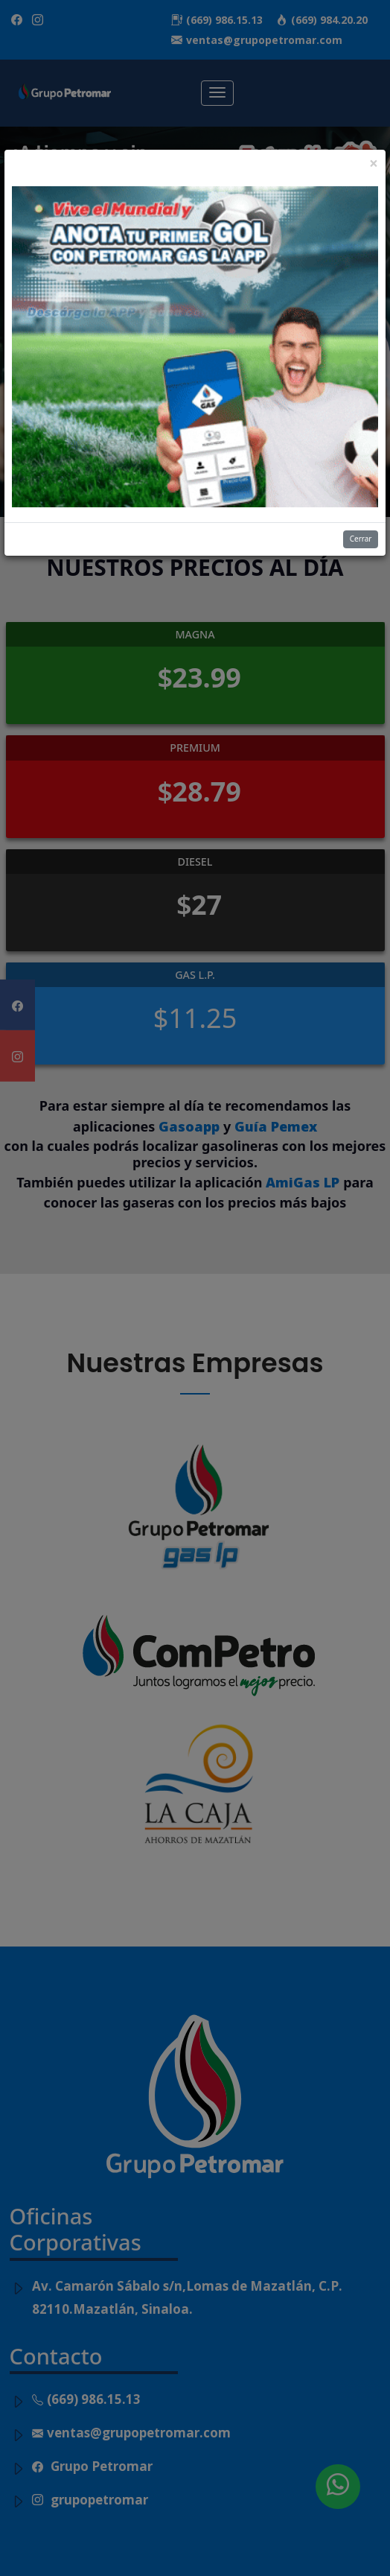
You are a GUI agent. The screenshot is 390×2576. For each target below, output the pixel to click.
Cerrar (361, 538)
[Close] (373, 163)
